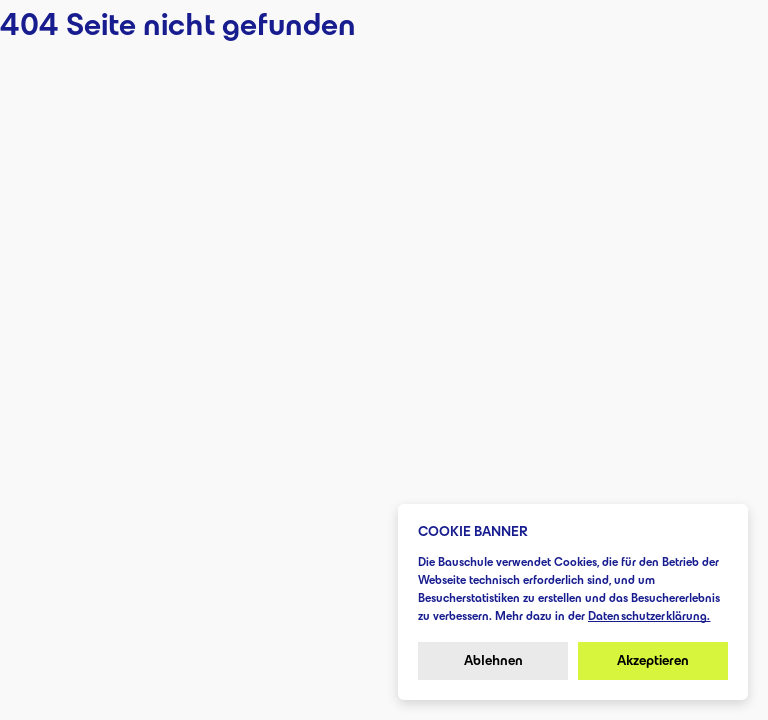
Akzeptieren (653, 660)
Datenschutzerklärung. (649, 615)
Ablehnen (493, 660)
